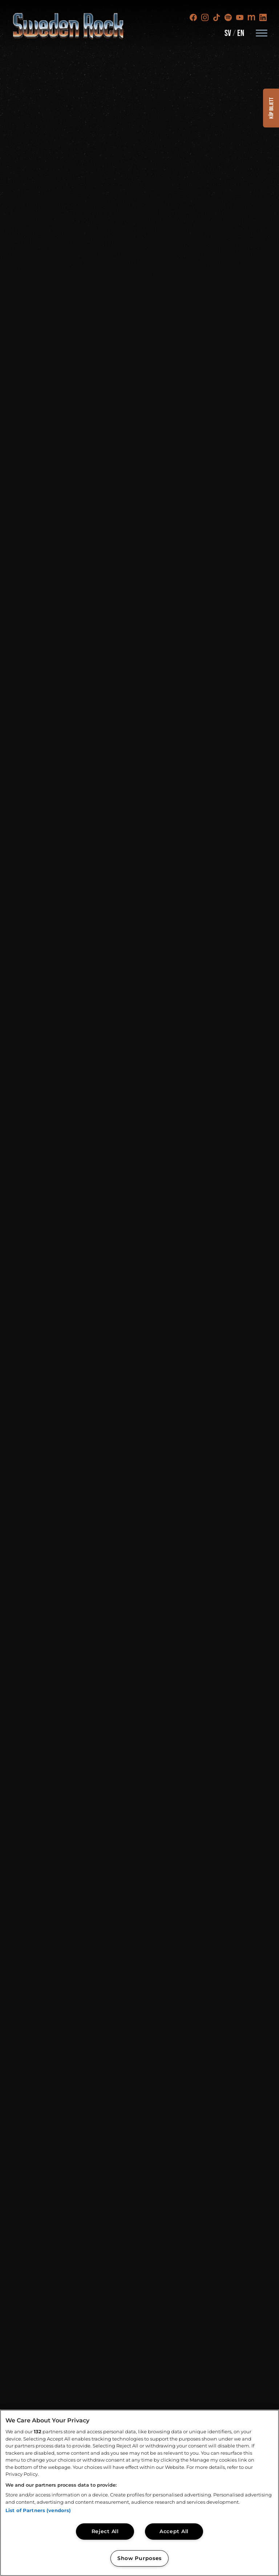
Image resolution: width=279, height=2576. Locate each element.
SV (228, 33)
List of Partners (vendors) (38, 2510)
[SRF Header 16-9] (139, 1288)
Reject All (105, 2531)
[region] (139, 2493)
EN (240, 33)
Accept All (174, 2531)
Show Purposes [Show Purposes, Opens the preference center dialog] (139, 2558)
